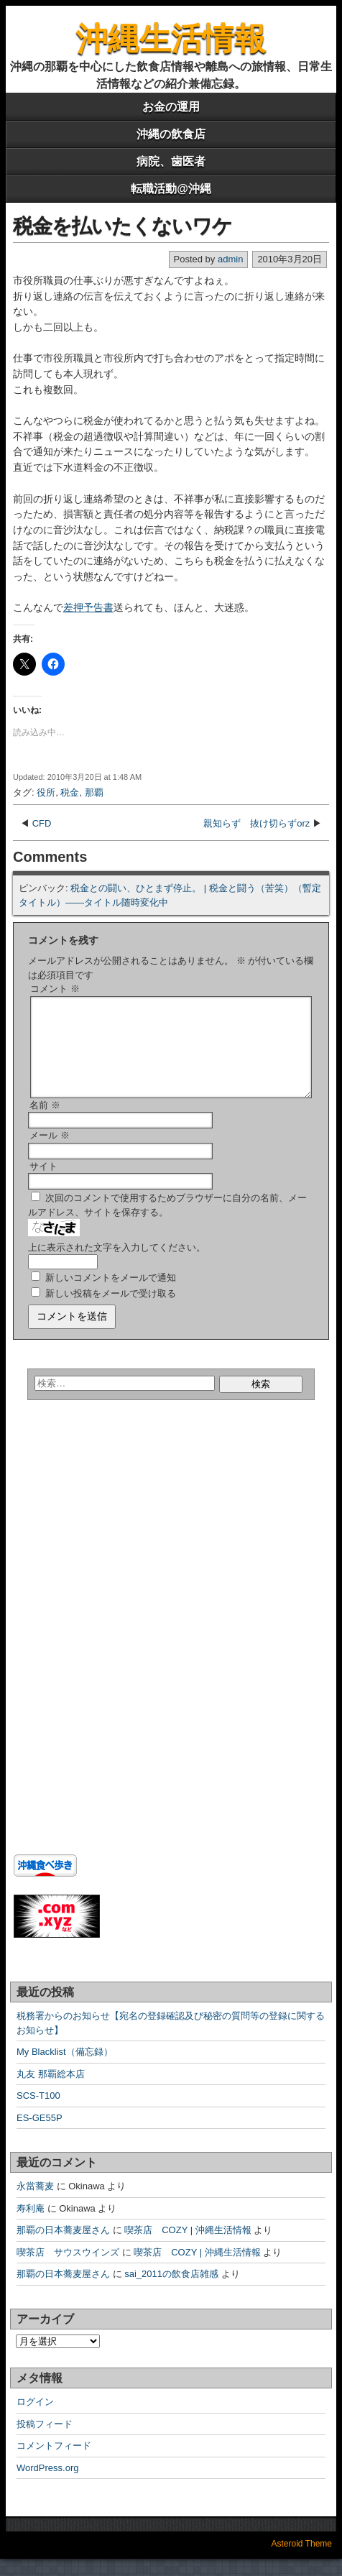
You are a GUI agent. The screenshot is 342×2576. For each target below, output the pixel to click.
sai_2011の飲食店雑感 (171, 2291)
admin (230, 259)
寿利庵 (31, 2225)
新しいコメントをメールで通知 (110, 1294)
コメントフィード (54, 2462)
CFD (42, 823)
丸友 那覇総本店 (51, 2091)
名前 (44, 1122)
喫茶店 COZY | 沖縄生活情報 (187, 2247)
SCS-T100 (38, 2112)
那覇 (94, 792)
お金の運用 (171, 107)
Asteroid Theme (302, 2561)
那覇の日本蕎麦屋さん (63, 2247)
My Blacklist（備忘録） (65, 2069)
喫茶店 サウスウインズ (68, 2269)
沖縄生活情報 (171, 38)
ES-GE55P (40, 2135)
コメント (55, 988)
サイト (43, 1183)
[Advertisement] (103, 1560)
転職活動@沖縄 (171, 189)
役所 (46, 792)
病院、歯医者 (171, 161)
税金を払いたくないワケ (122, 226)
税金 (69, 792)
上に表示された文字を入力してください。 (116, 1264)
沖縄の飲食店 (171, 134)
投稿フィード (45, 2441)
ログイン (35, 2419)
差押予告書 (88, 607)
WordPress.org (47, 2485)
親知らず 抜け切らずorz (256, 823)
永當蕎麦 (35, 2203)
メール (49, 1152)
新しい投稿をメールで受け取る (110, 1310)
